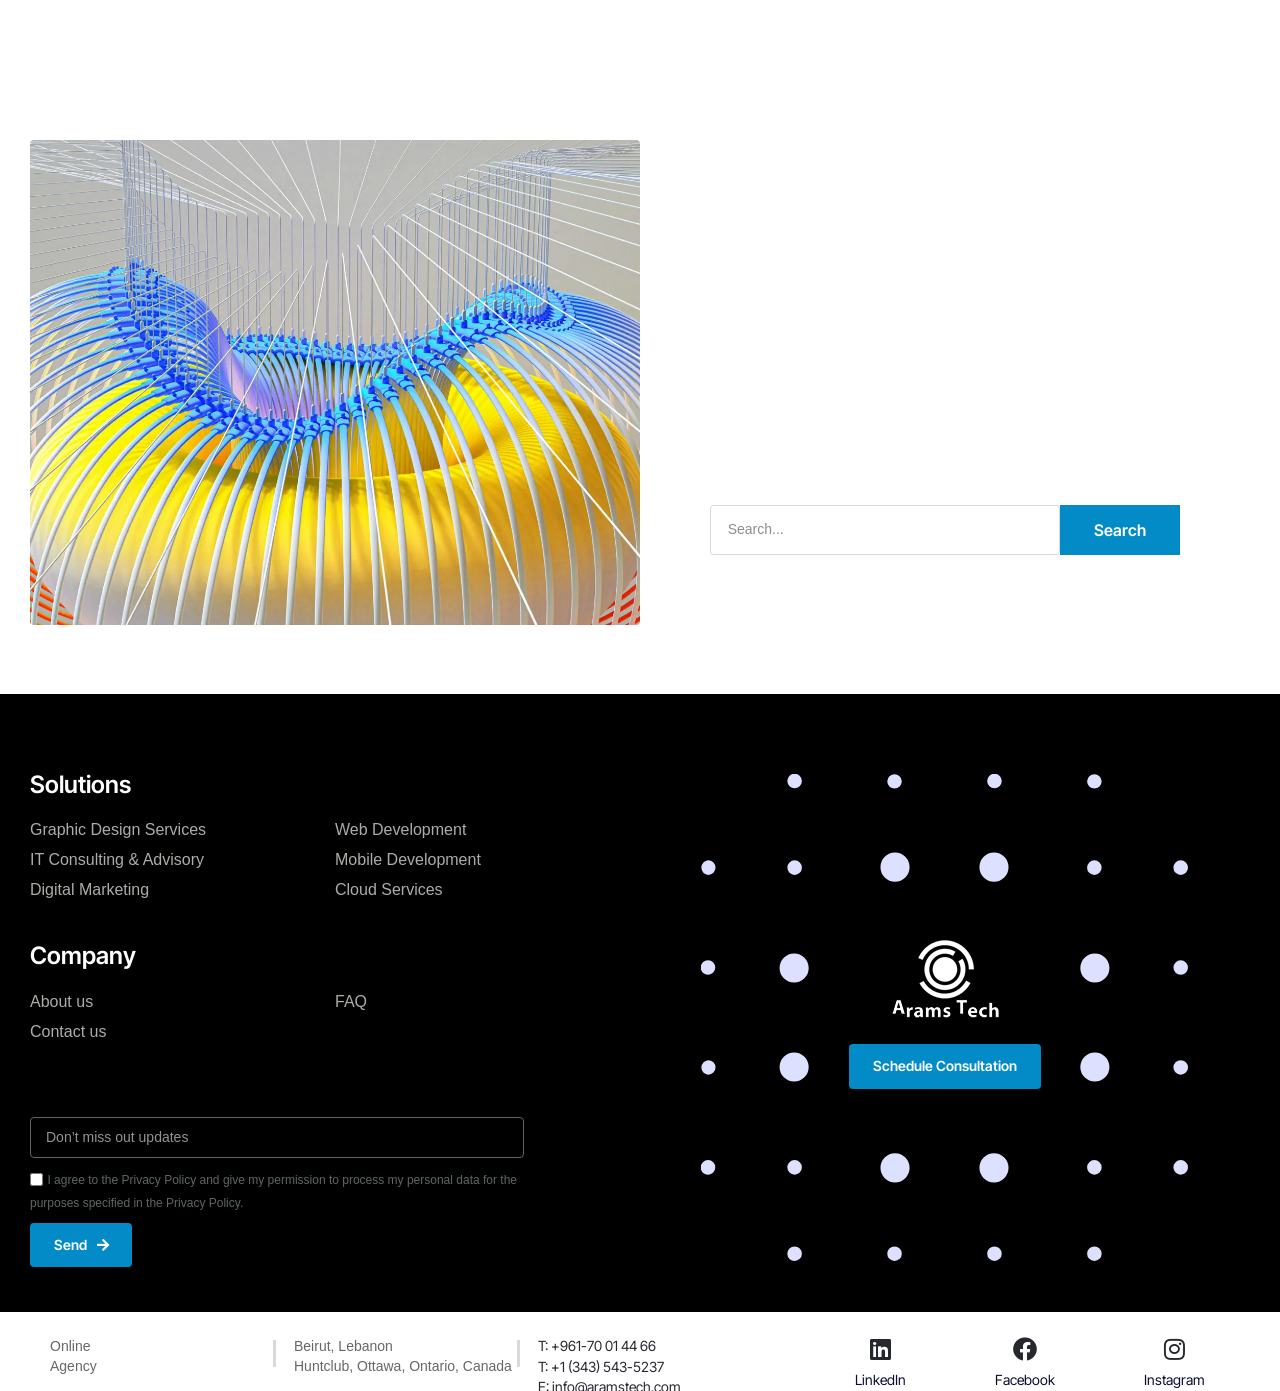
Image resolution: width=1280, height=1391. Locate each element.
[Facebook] (1025, 1350)
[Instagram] (1175, 1350)
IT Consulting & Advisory (117, 859)
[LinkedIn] (881, 1350)
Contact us (68, 1030)
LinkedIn (880, 1379)
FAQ (351, 1000)
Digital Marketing (89, 889)
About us (61, 1000)
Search (1120, 530)
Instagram (1174, 1379)
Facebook (1025, 1379)
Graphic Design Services (118, 829)
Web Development (400, 829)
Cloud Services (389, 889)
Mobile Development (408, 859)
